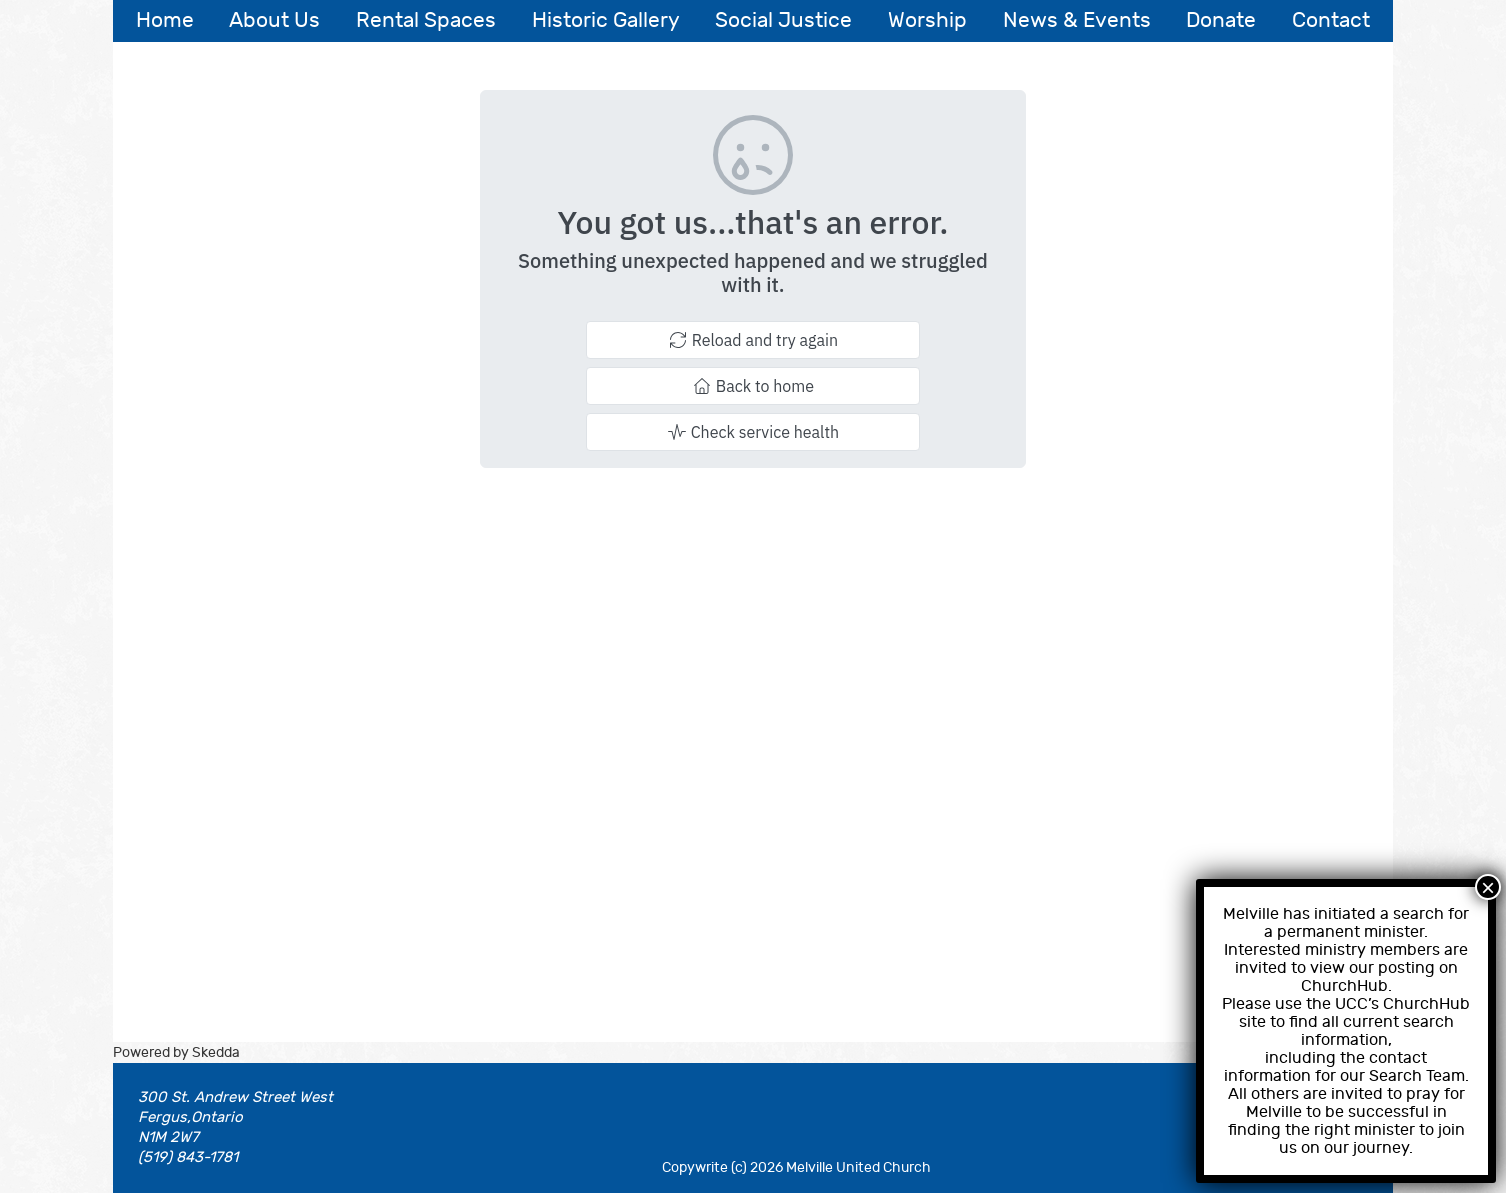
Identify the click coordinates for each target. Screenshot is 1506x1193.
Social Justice (783, 20)
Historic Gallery (606, 20)
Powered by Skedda (176, 1052)
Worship (927, 20)
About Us (274, 20)
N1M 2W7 (168, 1137)
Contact (1331, 20)
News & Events (1077, 20)
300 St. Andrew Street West (235, 1097)
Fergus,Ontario (190, 1117)
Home (165, 20)
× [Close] (1488, 887)
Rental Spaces (426, 20)
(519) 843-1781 (188, 1157)
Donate (1221, 20)
